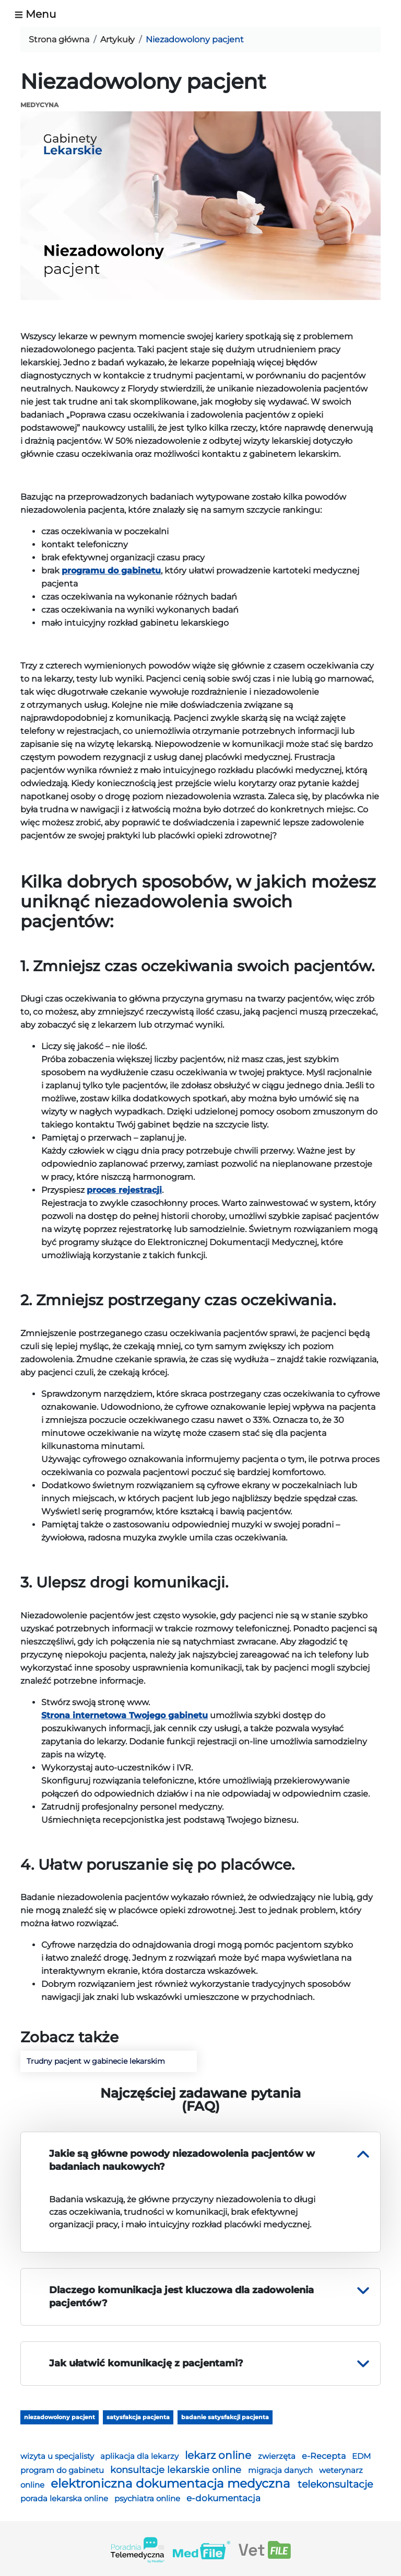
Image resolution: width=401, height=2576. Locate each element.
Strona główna (59, 39)
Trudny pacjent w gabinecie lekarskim (96, 2061)
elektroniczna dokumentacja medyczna (172, 2483)
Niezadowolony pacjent (195, 39)
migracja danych (281, 2470)
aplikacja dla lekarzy (140, 2456)
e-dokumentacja (223, 2497)
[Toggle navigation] (39, 14)
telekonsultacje (335, 2484)
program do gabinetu (63, 2470)
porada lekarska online (65, 2498)
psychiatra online (148, 2498)
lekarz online (219, 2455)
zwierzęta (278, 2456)
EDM (361, 2456)
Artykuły (117, 39)
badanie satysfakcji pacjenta (225, 2417)
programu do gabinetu (111, 571)
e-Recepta (325, 2456)
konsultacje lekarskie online (177, 2469)
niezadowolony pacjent (59, 2417)
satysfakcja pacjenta (138, 2417)
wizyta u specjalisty (58, 2456)
